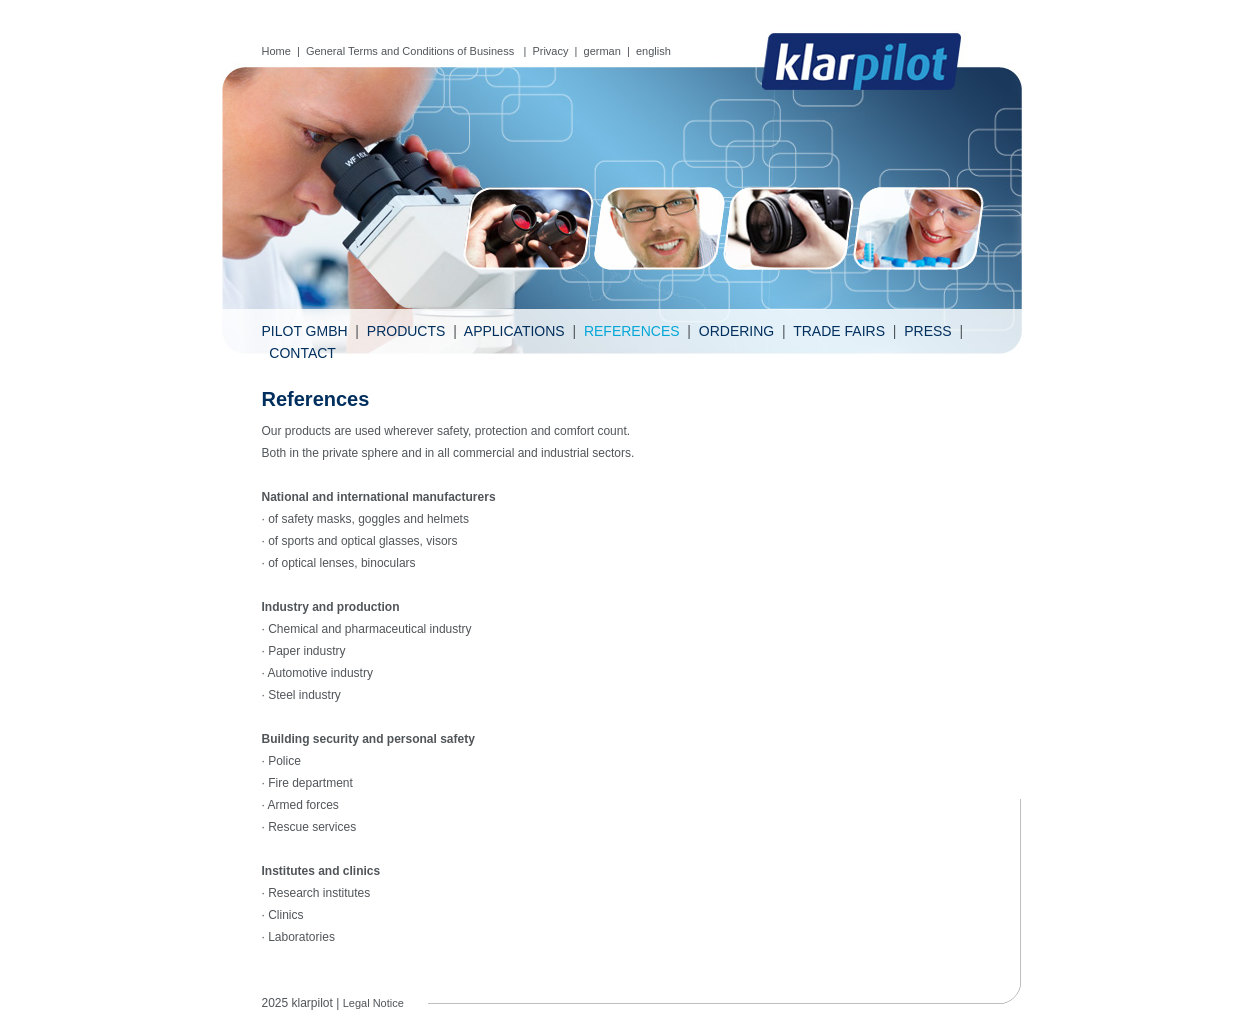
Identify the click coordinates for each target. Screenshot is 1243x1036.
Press (927, 331)
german (602, 51)
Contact (302, 353)
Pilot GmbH (305, 331)
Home (276, 51)
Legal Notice (373, 1003)
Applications (514, 331)
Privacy (550, 51)
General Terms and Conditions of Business (411, 51)
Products (406, 331)
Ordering (736, 331)
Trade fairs (839, 331)
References (632, 331)
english (653, 51)
